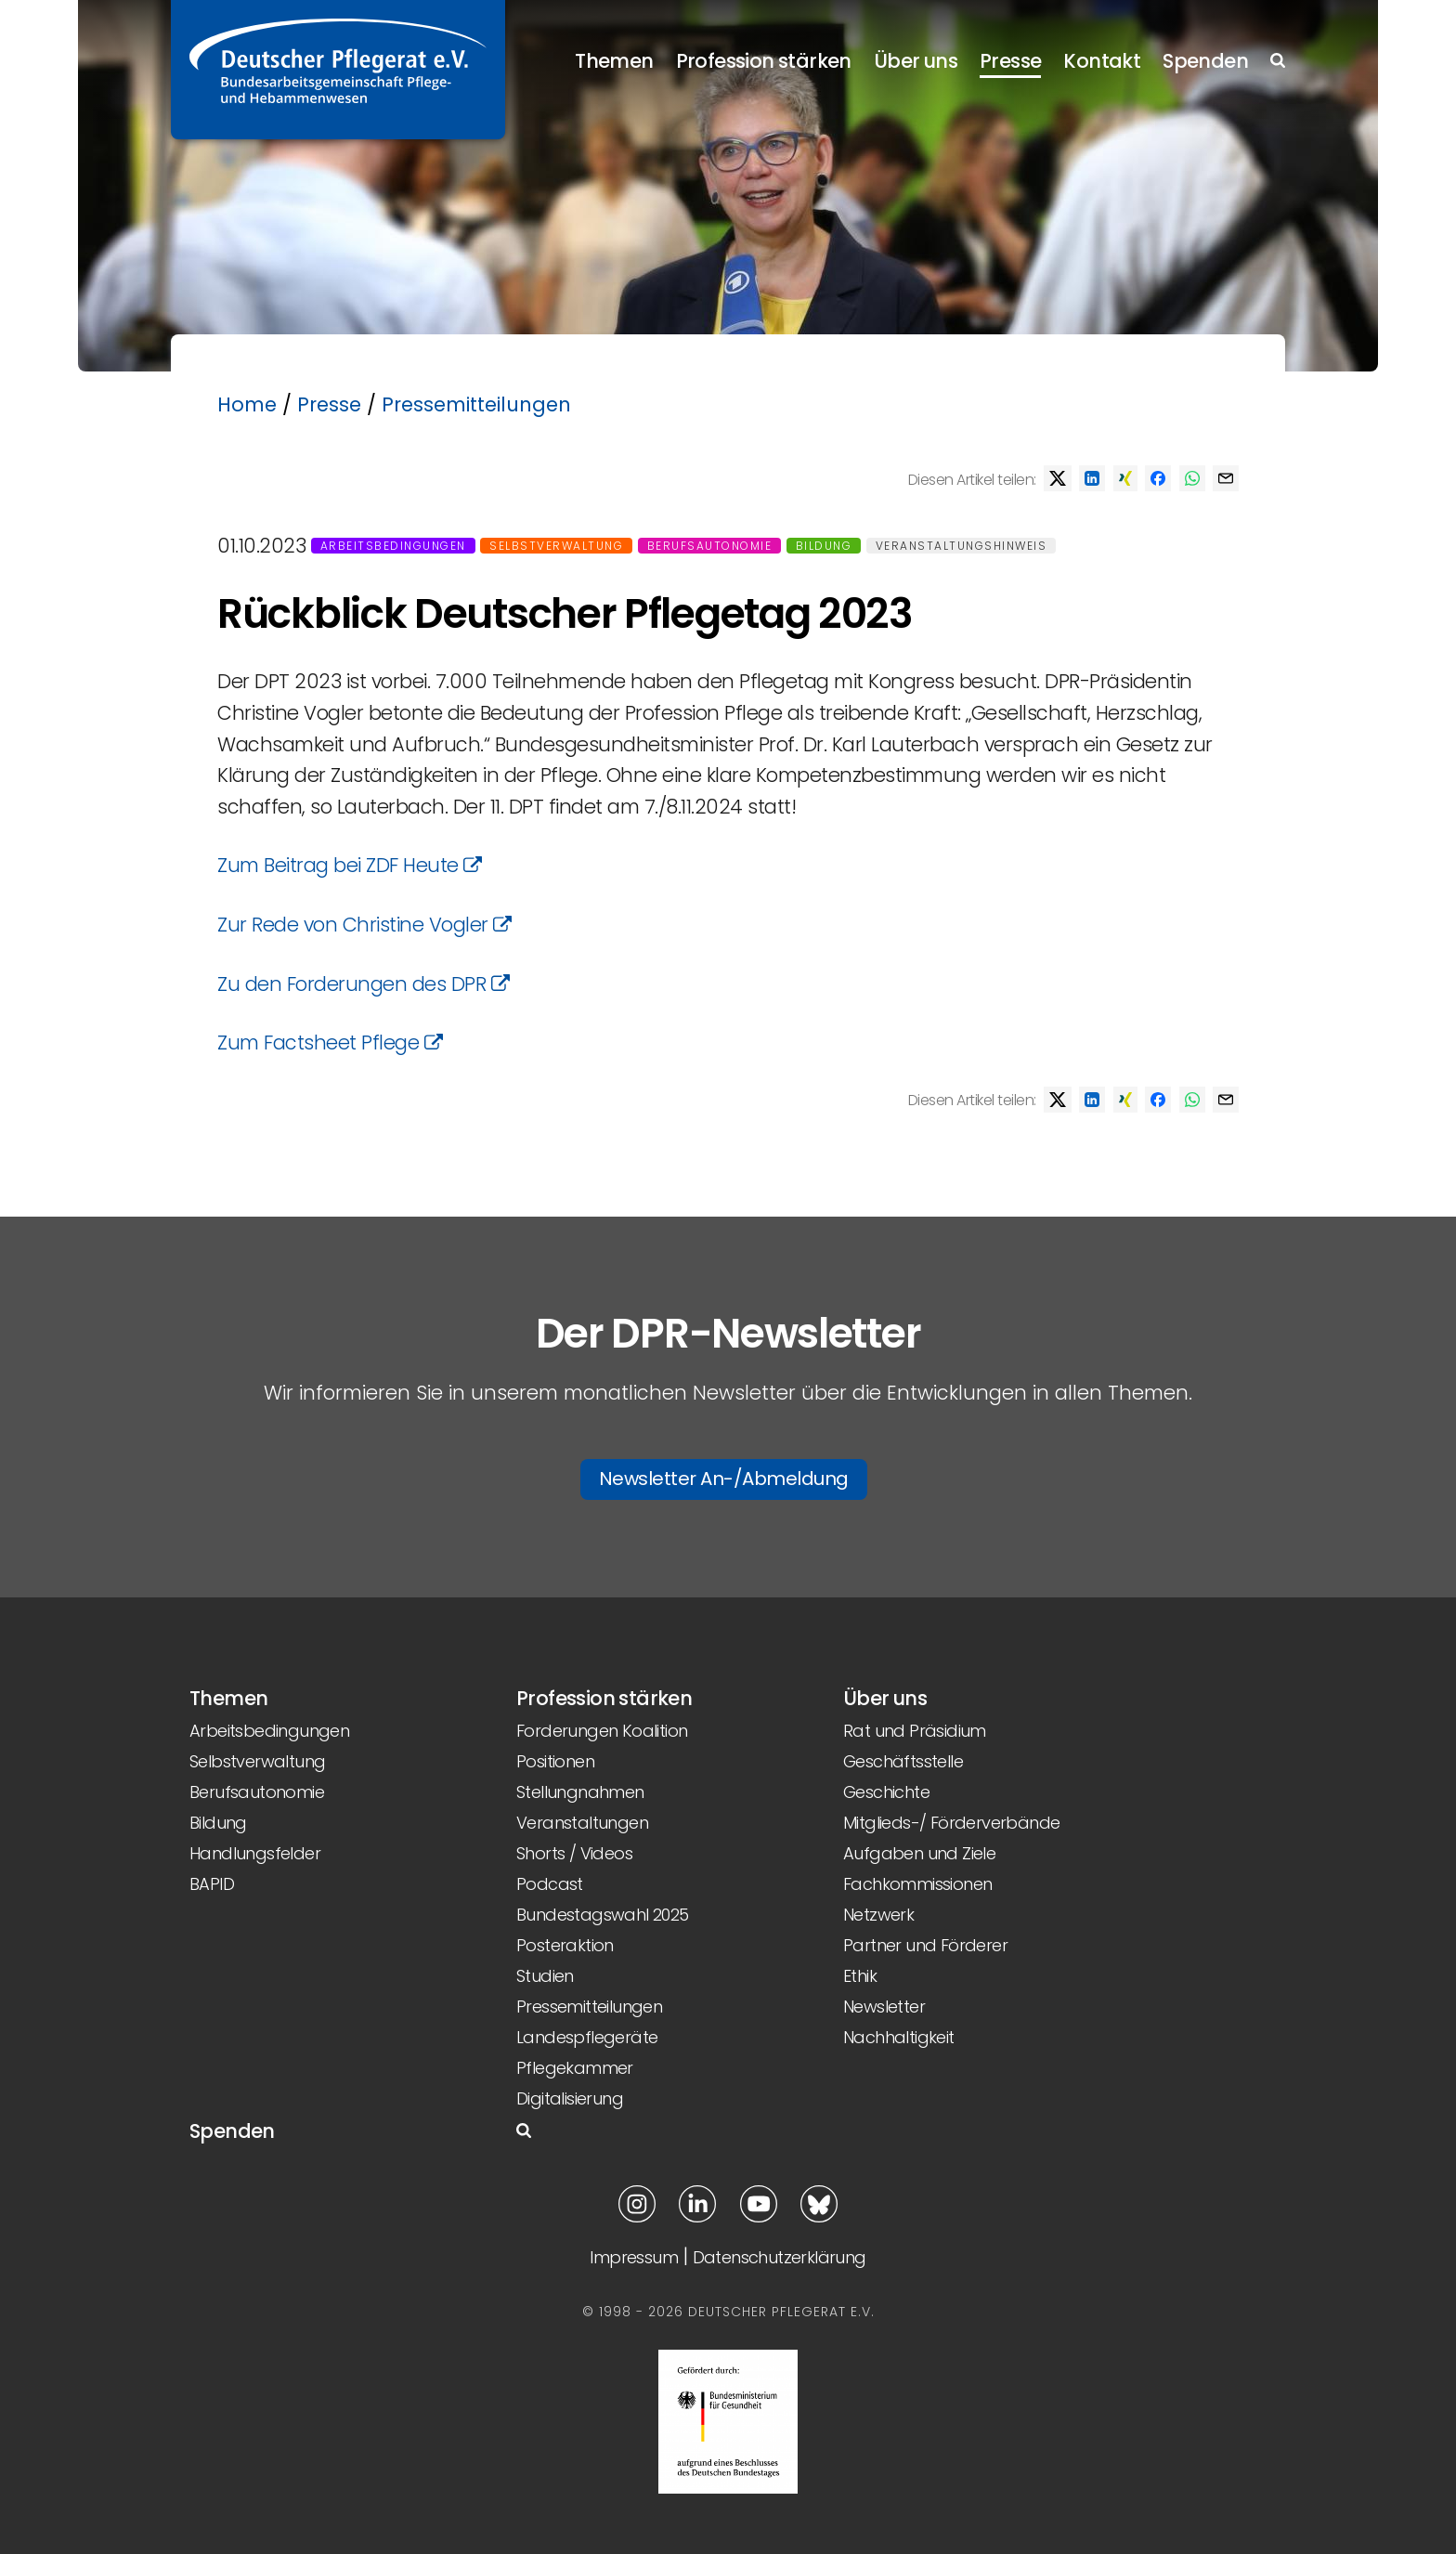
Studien (545, 1975)
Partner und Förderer (925, 1945)
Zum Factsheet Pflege (330, 1042)
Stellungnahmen (580, 1792)
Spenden (1205, 60)
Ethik (860, 1975)
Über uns (915, 60)
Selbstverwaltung (556, 546)
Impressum (634, 2257)
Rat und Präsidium (914, 1730)
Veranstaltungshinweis (961, 546)
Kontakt (1101, 60)
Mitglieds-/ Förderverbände (951, 1822)
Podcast (549, 1884)
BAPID (211, 1884)
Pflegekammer (574, 2067)
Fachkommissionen (917, 1884)
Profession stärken (764, 60)
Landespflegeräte (586, 2037)
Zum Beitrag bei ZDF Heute (349, 865)
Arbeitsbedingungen (393, 546)
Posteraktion (565, 1945)
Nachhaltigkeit (899, 2037)
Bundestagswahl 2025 (602, 1914)
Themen (614, 60)
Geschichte (886, 1792)
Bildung (824, 546)
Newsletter (884, 2006)
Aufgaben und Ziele (919, 1853)
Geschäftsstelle (903, 1761)
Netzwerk (878, 1914)
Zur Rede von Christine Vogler (364, 924)
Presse (1010, 60)
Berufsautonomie (710, 546)
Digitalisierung (569, 2098)
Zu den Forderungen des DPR (363, 984)
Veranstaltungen (582, 1822)
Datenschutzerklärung (779, 2257)
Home (247, 404)
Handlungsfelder (254, 1853)
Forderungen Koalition (601, 1730)
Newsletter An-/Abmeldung (724, 1479)
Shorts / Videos (574, 1853)
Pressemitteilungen (476, 404)
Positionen (555, 1761)
